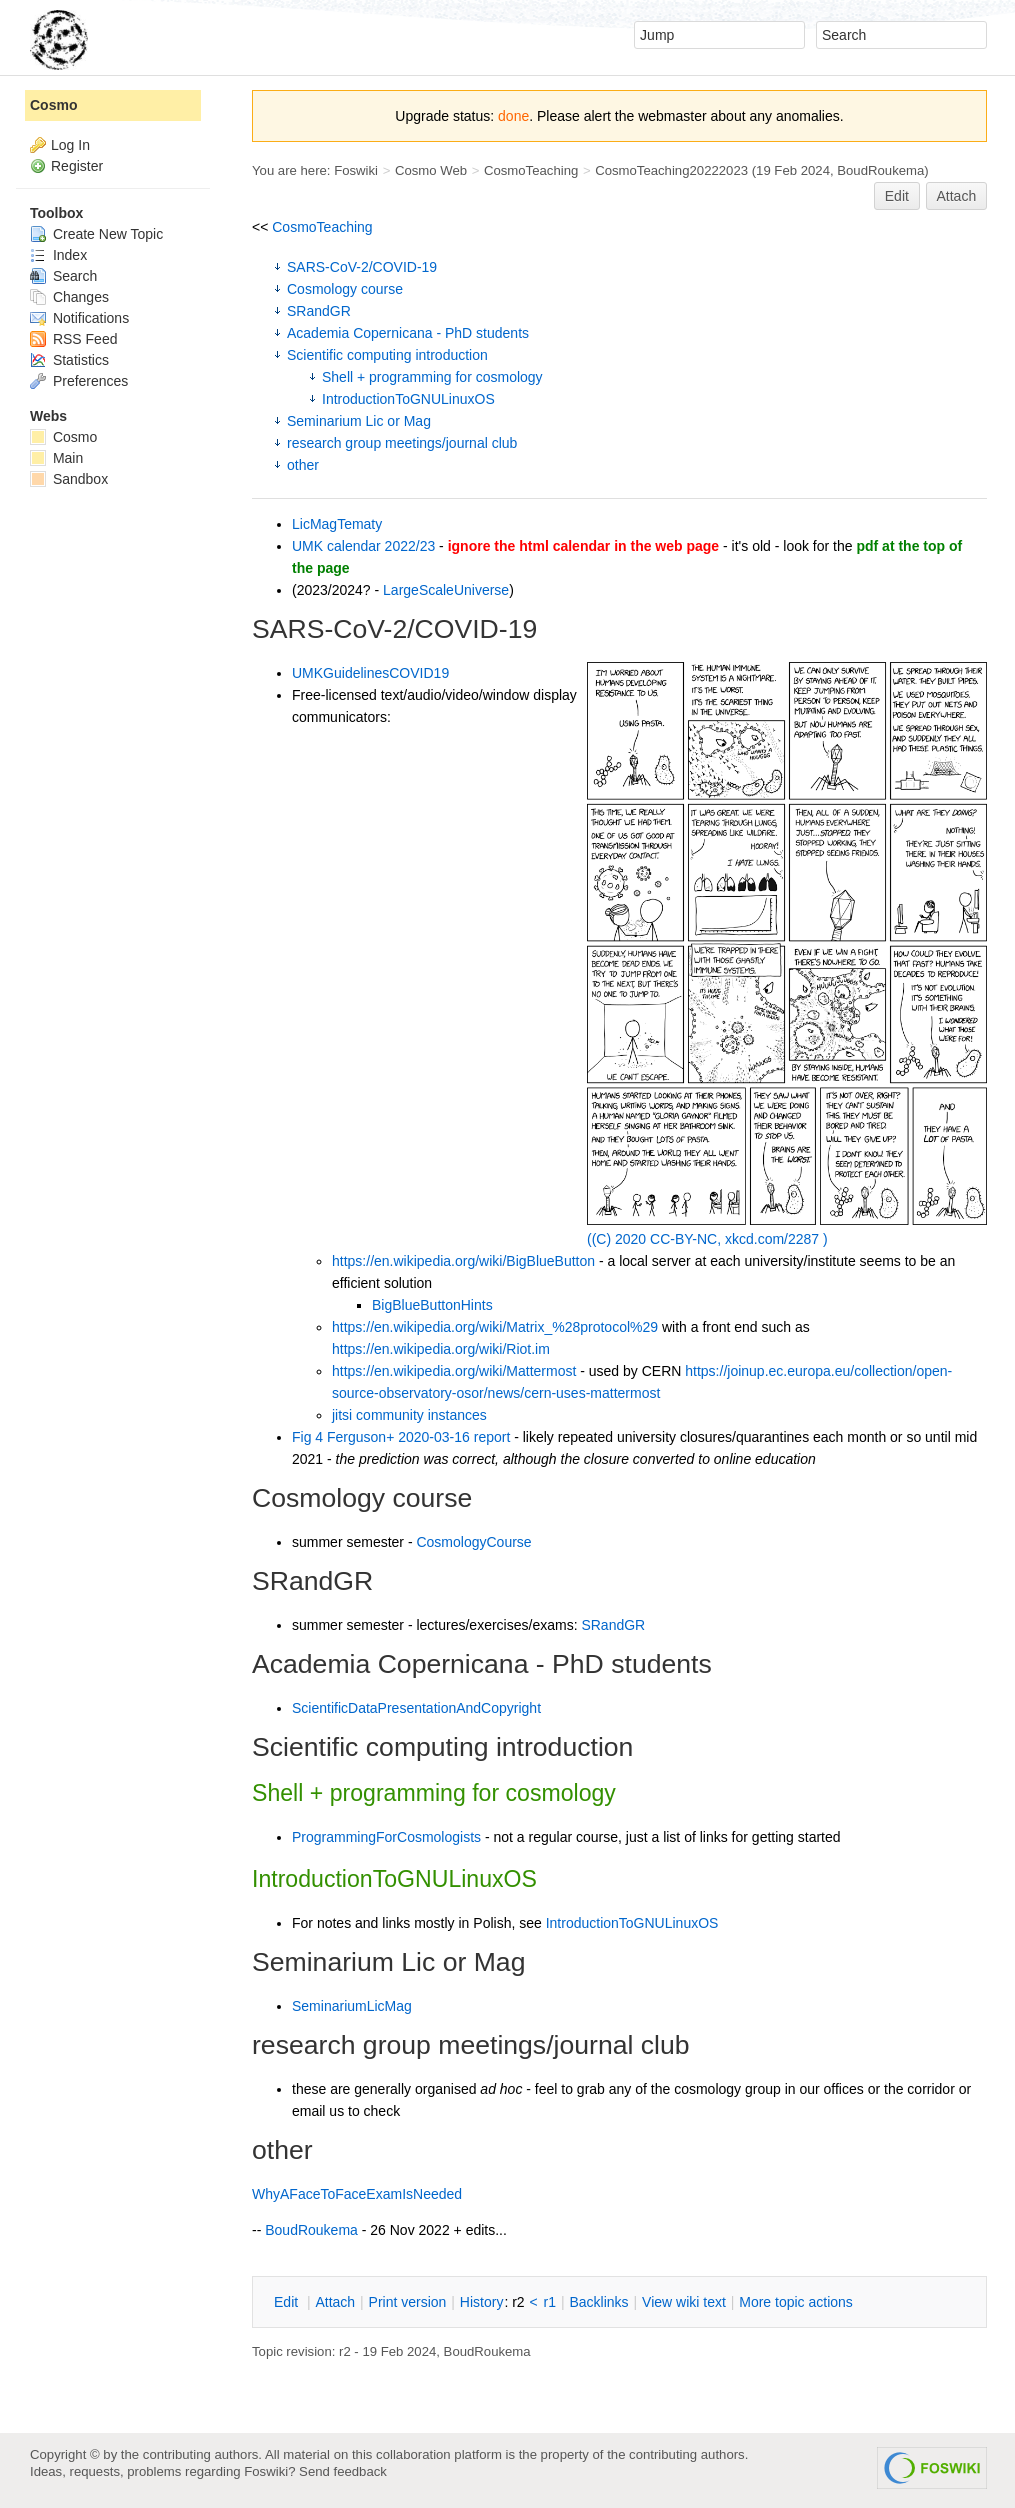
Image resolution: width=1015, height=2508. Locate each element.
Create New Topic (96, 234)
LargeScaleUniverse (446, 590)
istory (482, 2302)
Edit (897, 196)
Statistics (69, 360)
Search (63, 276)
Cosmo (53, 105)
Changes (69, 297)
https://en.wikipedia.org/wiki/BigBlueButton (463, 1261)
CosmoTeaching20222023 (671, 170)
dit (288, 2302)
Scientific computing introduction (387, 355)
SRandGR (319, 311)
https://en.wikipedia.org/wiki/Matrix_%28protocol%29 (495, 1327)
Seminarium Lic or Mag (359, 421)
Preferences (79, 381)
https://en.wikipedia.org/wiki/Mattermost (454, 1371)
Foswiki (356, 170)
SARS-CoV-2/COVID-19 (362, 267)
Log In (70, 145)
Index (58, 255)
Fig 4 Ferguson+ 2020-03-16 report (401, 1437)
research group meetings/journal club (402, 443)
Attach (957, 196)
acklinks (598, 2302)
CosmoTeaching (531, 170)
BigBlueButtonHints (432, 1305)
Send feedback (343, 2471)
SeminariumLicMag (352, 2006)
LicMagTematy (337, 524)
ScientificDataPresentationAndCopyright (416, 1708)
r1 (550, 2302)
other (303, 465)
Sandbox (69, 479)
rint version (408, 2302)
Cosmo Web (431, 170)
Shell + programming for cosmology (432, 377)
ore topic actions (796, 2302)
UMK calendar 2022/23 (363, 546)
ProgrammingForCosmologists (386, 1837)
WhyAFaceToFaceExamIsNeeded (357, 2194)
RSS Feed (73, 339)
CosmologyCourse (473, 1542)
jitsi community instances (409, 1415)
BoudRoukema (880, 170)
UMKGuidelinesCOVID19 (370, 673)
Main (56, 458)
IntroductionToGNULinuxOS (408, 399)
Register (77, 166)
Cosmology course (345, 289)
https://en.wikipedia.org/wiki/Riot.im (441, 1349)
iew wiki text (684, 2302)
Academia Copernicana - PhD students (408, 333)
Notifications (79, 318)
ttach (335, 2302)
